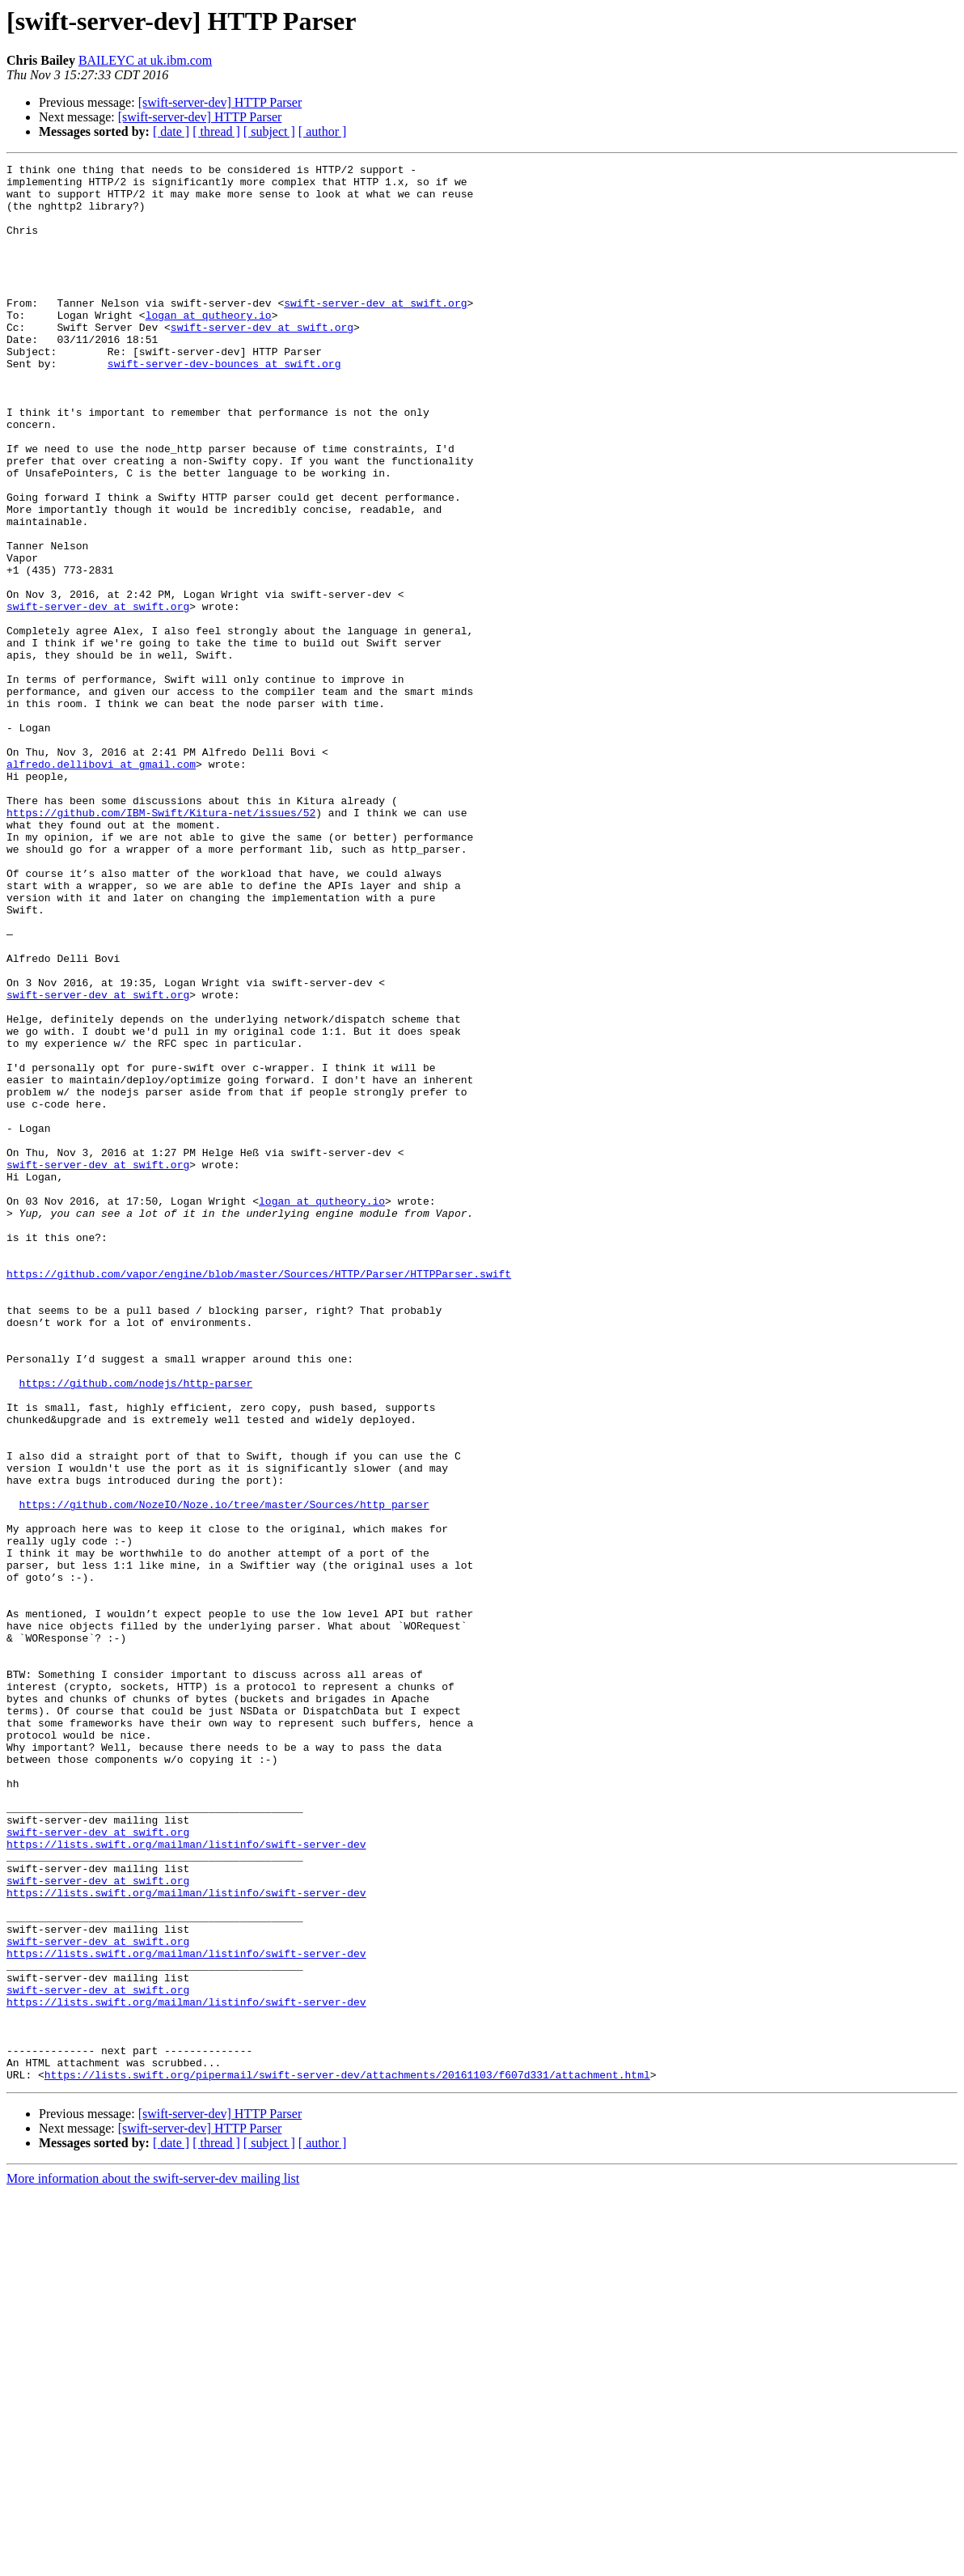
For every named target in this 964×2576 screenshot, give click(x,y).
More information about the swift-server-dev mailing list (152, 2562)
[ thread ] (216, 131)
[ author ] (322, 131)
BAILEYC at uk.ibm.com (145, 60)
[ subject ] (269, 131)
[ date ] (171, 131)
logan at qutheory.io (209, 346)
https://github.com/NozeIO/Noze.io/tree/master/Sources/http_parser (224, 1773)
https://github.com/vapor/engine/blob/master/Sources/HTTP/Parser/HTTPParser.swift (258, 1496)
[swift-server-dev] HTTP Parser (220, 102)
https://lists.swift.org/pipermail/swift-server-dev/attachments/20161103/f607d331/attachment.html (347, 2458)
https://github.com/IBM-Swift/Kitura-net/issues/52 (160, 943)
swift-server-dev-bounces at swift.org (224, 404)
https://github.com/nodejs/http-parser (136, 1628)
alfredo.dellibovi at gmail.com (101, 885)
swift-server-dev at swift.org (375, 331)
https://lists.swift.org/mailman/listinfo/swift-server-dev (186, 2181)
